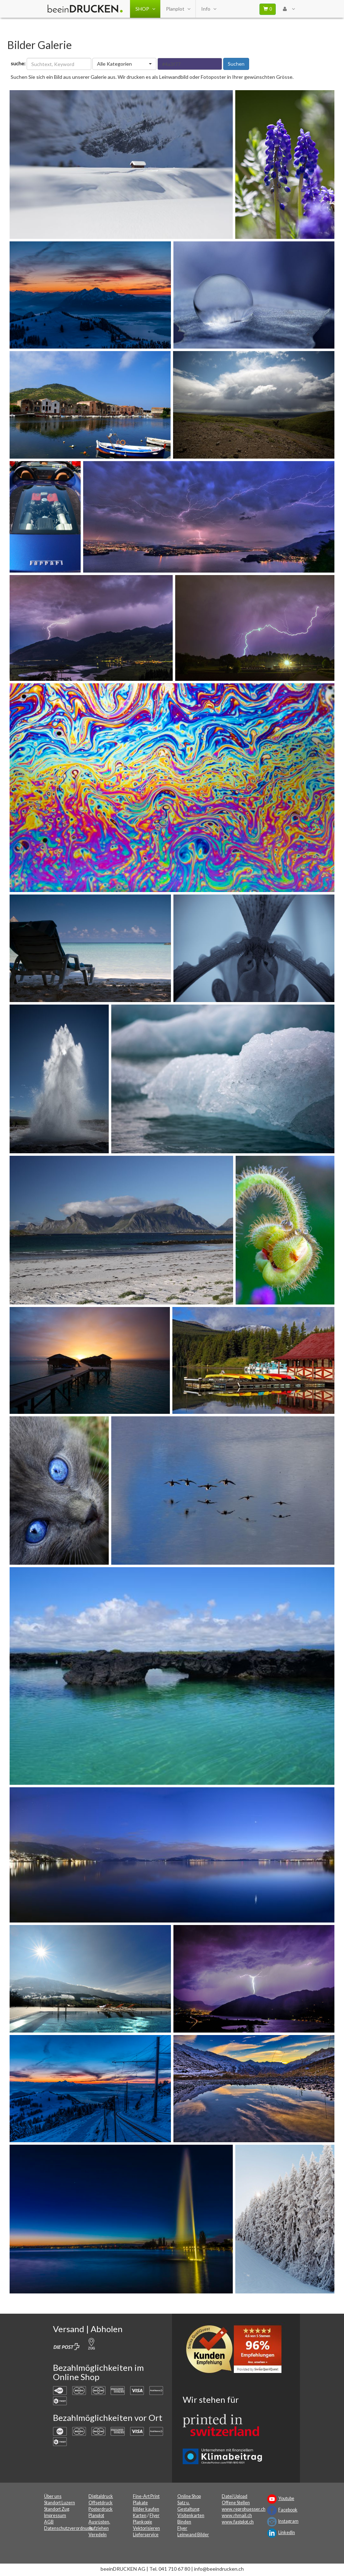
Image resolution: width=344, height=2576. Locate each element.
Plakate (140, 2502)
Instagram (288, 2521)
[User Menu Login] (289, 9)
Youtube (286, 2498)
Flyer (155, 2515)
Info (208, 8)
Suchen (236, 64)
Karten (139, 2515)
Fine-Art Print (146, 2496)
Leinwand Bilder (193, 2534)
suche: (18, 63)
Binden (184, 2522)
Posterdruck (100, 2509)
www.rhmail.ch (237, 2515)
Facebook (287, 2509)
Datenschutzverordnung (68, 2528)
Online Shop (189, 2496)
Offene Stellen (236, 2502)
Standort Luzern (59, 2502)
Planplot (178, 8)
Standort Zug (56, 2509)
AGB (49, 2522)
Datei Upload (234, 2496)
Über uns (52, 2496)
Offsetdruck (100, 2502)
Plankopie (142, 2522)
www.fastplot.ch (238, 2522)
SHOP (145, 8)
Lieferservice (145, 2534)
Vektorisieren (146, 2528)
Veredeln (97, 2534)
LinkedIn (286, 2532)
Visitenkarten (190, 2515)
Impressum (55, 2515)
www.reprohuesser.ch (243, 2509)
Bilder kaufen (146, 2509)
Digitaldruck (100, 2496)
